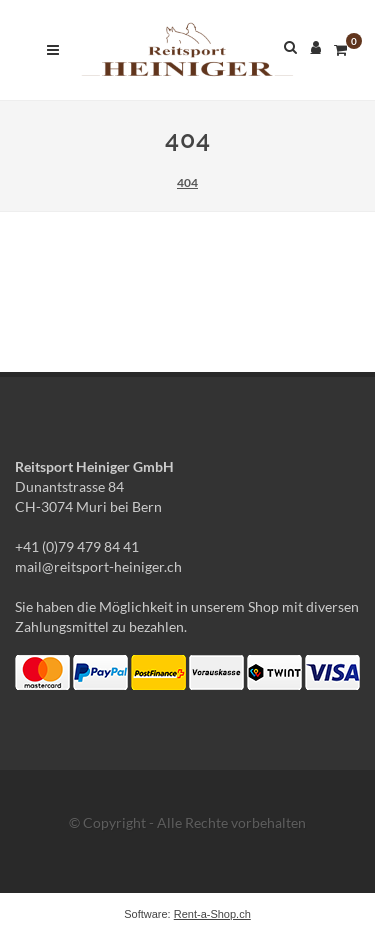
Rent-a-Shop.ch (212, 914)
